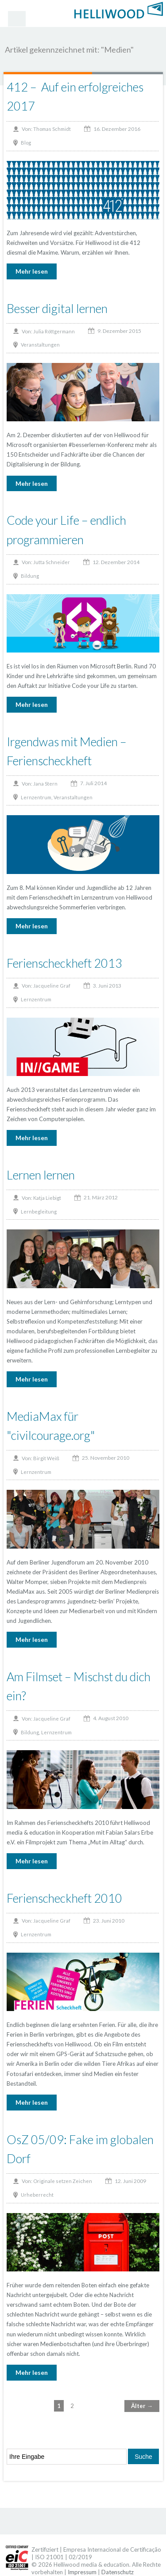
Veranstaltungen (40, 344)
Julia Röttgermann (54, 331)
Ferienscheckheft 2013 (64, 963)
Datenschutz (117, 2572)
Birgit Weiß (46, 1458)
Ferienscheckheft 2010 (64, 1898)
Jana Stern (45, 783)
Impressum (82, 2572)
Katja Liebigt (47, 1198)
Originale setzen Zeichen (62, 2181)
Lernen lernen (41, 1175)
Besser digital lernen (57, 308)
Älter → (142, 2405)
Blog (26, 142)
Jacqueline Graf (51, 985)
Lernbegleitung (39, 1211)
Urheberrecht (37, 2195)
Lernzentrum (36, 797)
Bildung (30, 576)
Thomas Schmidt (52, 129)
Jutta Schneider (51, 562)
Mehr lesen (31, 271)
